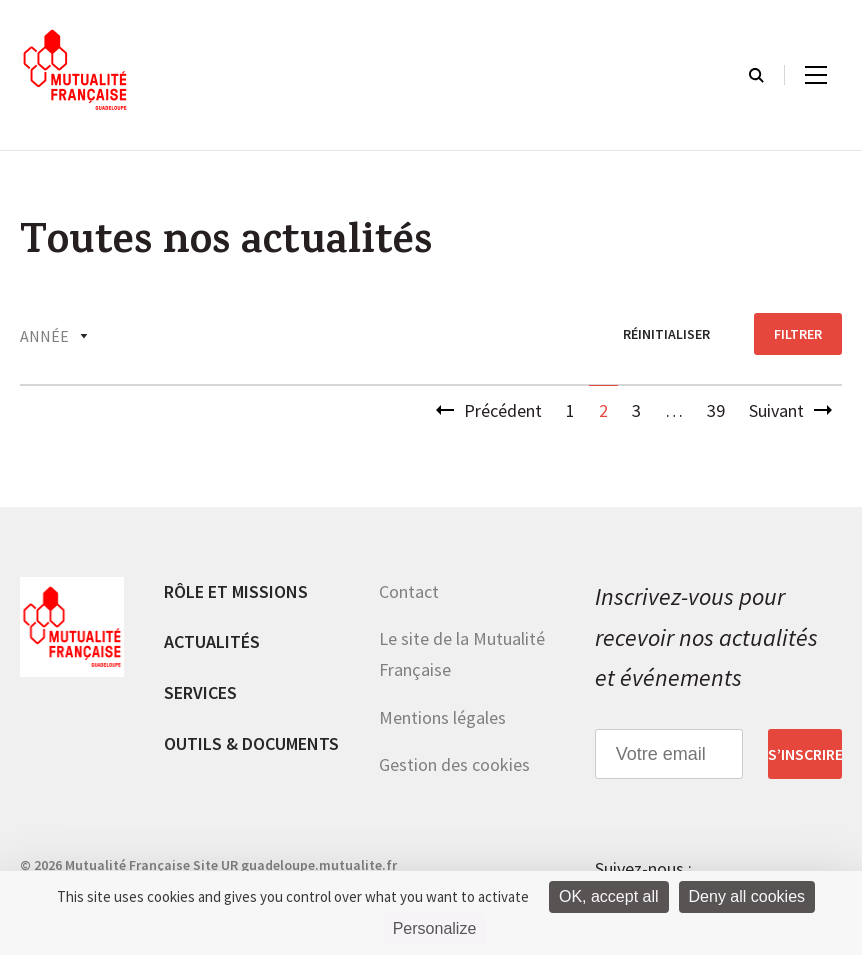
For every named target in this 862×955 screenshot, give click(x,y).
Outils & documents (251, 743)
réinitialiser (666, 334)
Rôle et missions (236, 591)
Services (200, 692)
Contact (409, 591)
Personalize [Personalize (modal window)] (435, 928)
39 (716, 410)
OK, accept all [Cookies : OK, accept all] (609, 896)
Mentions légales (442, 717)
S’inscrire (805, 754)
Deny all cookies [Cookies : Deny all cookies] (747, 896)
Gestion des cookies (454, 764)
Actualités (212, 641)
